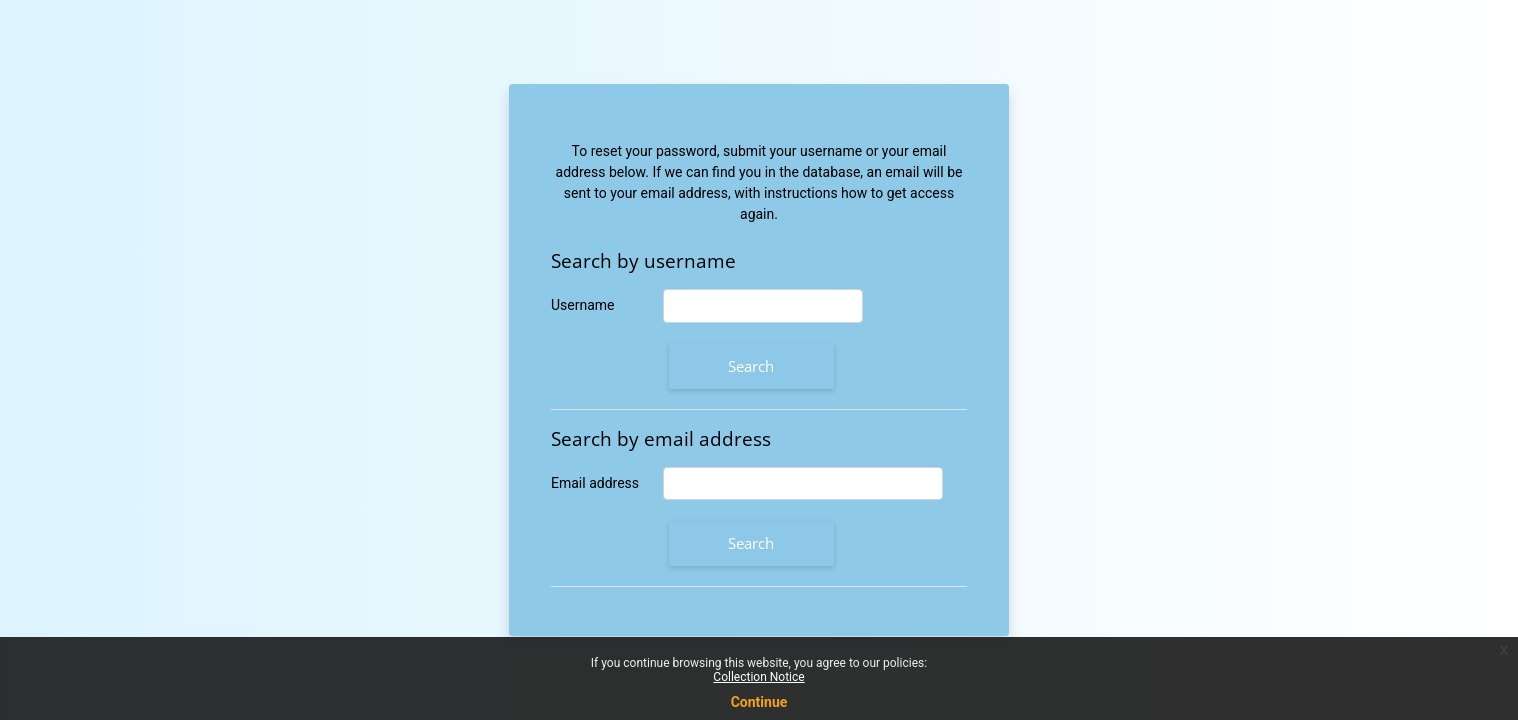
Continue (759, 702)
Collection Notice (758, 677)
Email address (595, 483)
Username (583, 305)
